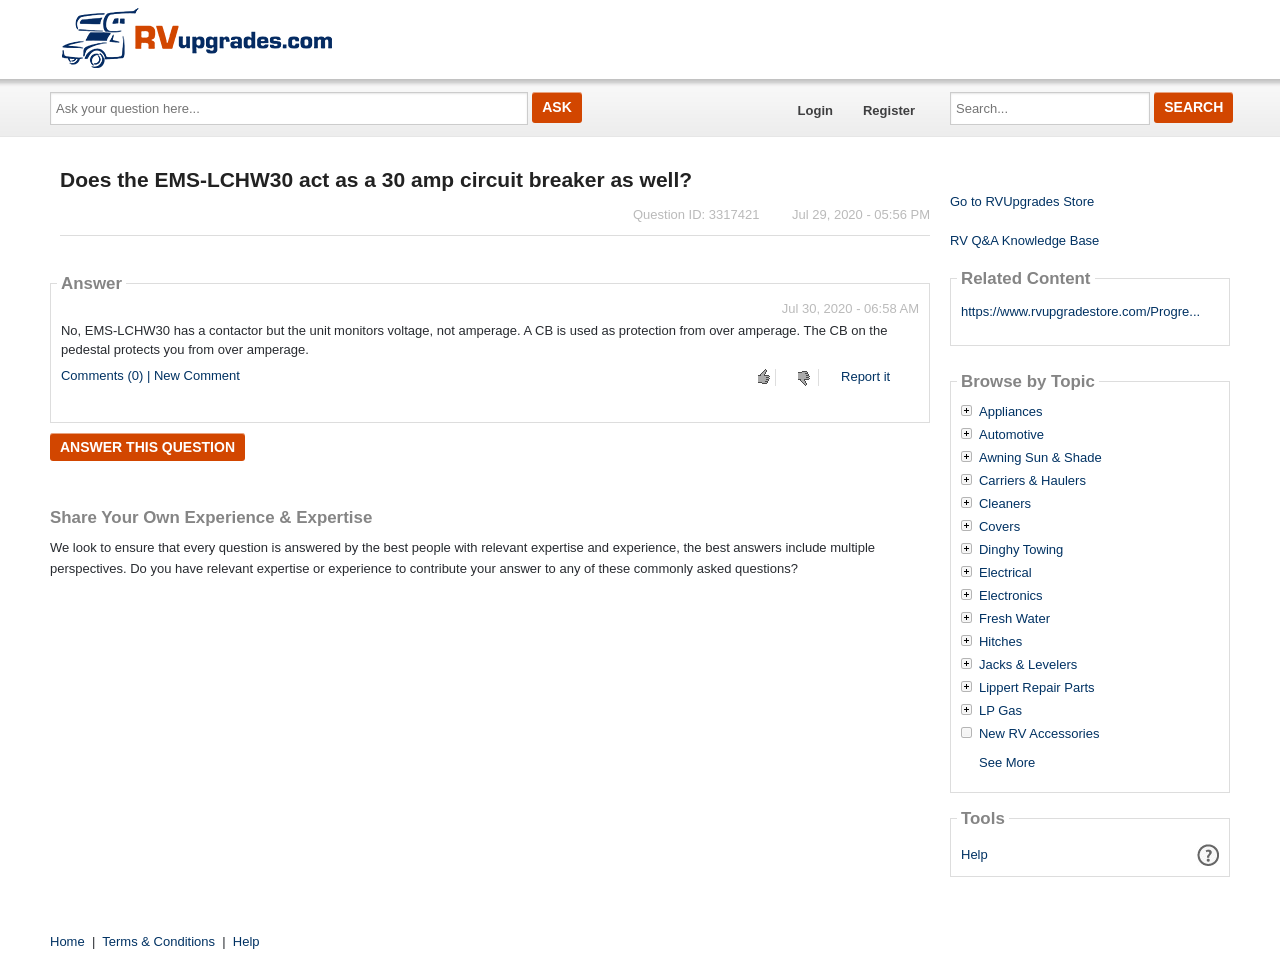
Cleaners (1005, 504)
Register (889, 110)
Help (974, 854)
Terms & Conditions (158, 941)
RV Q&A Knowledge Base (1024, 240)
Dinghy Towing (1021, 550)
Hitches (1000, 642)
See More (1007, 762)
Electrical (1005, 573)
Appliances (1011, 412)
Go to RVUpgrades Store (1022, 201)
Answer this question (147, 447)
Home (67, 941)
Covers (999, 527)
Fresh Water (1014, 619)
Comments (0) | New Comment (150, 375)
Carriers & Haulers (1032, 481)
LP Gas (1000, 711)
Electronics (1011, 596)
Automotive (1011, 435)
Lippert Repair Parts (1037, 688)
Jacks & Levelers (1028, 665)
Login (815, 110)
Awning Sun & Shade (1040, 458)
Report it (865, 376)
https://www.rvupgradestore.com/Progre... (1080, 311)
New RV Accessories (1039, 734)
